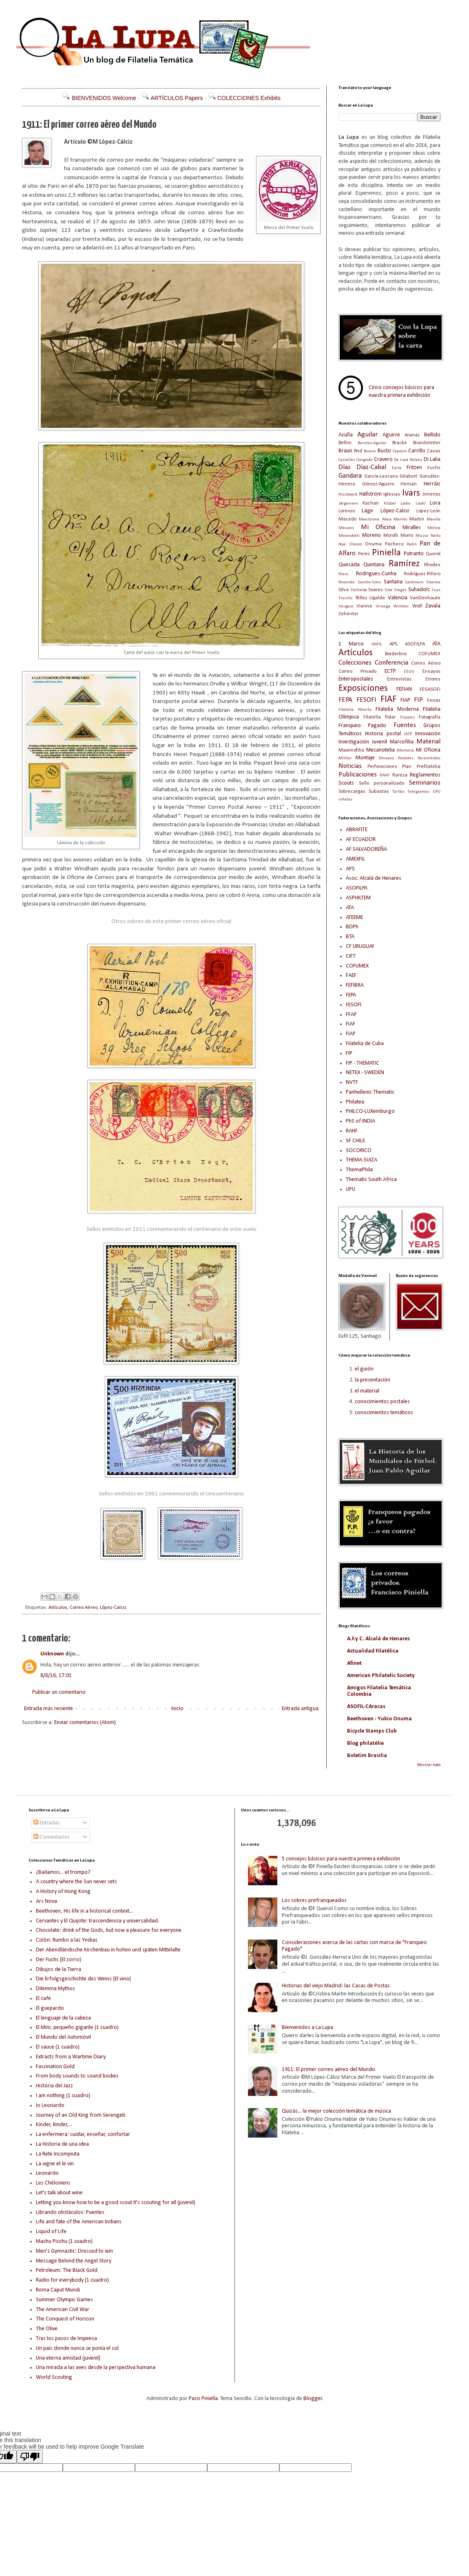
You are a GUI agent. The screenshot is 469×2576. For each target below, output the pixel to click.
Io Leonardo (50, 2105)
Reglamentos (425, 775)
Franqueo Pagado (362, 726)
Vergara (345, 606)
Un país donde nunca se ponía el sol (77, 2348)
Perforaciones (382, 766)
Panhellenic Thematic (370, 1092)
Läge (367, 511)
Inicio (177, 1709)
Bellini (345, 442)
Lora (435, 503)
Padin (412, 544)
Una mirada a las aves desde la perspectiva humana (95, 2368)
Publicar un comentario (59, 1692)
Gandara (350, 475)
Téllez (361, 598)
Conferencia (391, 662)
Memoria (405, 750)
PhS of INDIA (360, 1121)
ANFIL (377, 644)
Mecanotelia (380, 750)
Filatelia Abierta (355, 709)
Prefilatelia (428, 766)
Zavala (432, 606)
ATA (436, 644)
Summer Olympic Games (64, 2300)
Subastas (379, 791)
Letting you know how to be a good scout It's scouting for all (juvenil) (115, 2203)
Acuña (345, 435)
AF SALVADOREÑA (366, 849)
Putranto (414, 554)
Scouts (346, 783)
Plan (406, 766)
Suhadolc (419, 590)
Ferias (433, 700)
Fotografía (429, 717)
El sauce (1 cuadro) (58, 2047)
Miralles (412, 528)
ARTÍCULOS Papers (176, 98)
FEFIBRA (355, 985)
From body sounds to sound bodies (77, 2076)
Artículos (58, 1607)
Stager (400, 590)
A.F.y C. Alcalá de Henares (378, 1639)
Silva (343, 589)
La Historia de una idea (62, 2144)
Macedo (347, 519)
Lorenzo (346, 511)
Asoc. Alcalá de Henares (373, 878)
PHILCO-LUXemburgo (370, 1111)
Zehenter (348, 614)
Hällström (370, 494)
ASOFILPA (415, 644)
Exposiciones (363, 688)
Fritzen (414, 468)
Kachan (371, 503)
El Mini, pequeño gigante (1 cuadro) (77, 2027)
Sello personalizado (382, 783)
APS (393, 644)
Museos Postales (396, 758)
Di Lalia (432, 459)
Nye (342, 544)
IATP (408, 734)
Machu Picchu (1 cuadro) (64, 2241)
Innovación (427, 734)
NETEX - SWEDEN (365, 1073)
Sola (388, 590)
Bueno (370, 451)
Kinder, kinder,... (54, 2125)
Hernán (408, 484)
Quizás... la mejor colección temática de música (336, 2111)
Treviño (345, 598)
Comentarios (51, 1837)
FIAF (388, 699)
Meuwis (346, 528)
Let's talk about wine (59, 2193)
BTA (350, 937)
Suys (435, 590)
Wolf (417, 606)
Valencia (397, 598)
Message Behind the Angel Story (73, 2261)
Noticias (350, 766)
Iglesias (391, 494)
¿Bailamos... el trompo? (63, 1872)
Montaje (365, 758)
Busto (384, 451)
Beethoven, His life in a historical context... (84, 1911)
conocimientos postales (382, 1402)
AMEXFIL (355, 859)
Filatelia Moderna (397, 709)
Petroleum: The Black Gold (66, 2270)
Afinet (354, 1663)
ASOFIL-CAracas (366, 1707)
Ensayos (431, 671)
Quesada (349, 565)
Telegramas (418, 792)
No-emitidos (429, 758)
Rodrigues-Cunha (376, 574)
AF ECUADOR (361, 839)
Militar (345, 758)
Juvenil (379, 742)
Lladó (420, 503)
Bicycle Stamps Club (372, 1731)
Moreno (371, 535)
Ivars (411, 493)
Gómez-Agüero (378, 484)
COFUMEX (429, 654)
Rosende (346, 582)
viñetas (345, 799)
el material (367, 1391)
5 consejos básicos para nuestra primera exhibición (341, 1859)
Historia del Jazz (54, 2086)
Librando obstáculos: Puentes (70, 2212)
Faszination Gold (55, 2067)
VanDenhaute (425, 598)
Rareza (399, 775)
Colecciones (355, 662)
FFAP (351, 1015)
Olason (355, 544)
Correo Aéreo (83, 1607)
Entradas (46, 1823)
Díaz (344, 467)
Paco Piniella (203, 2399)
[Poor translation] (30, 2456)
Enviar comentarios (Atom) (85, 1723)
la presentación (372, 1380)
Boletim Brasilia (367, 1756)
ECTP (390, 671)
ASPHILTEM (358, 898)
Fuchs (433, 467)
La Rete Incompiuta (58, 2154)
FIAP (405, 700)
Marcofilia (402, 742)
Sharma (433, 582)
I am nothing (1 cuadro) (63, 2096)
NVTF (352, 1082)
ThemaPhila (359, 1170)
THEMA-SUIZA (361, 1160)
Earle (397, 468)
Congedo (364, 460)
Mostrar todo (428, 1765)
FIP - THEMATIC (362, 1063)
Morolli (390, 535)
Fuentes (405, 725)
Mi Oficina (378, 527)
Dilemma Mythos (55, 1989)
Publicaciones (357, 774)
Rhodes (432, 565)
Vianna (364, 606)
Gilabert (408, 476)
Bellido (432, 435)
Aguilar (367, 434)
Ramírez (404, 564)
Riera (343, 574)
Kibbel (390, 503)
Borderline (396, 654)
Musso (422, 536)
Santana (393, 582)
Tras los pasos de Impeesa (66, 2339)
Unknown (52, 1654)
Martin (416, 519)
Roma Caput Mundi (58, 2290)
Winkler (401, 606)
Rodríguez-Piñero (422, 574)
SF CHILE (355, 1141)
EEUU (409, 672)
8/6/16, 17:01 (56, 1676)
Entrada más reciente (48, 1709)
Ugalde (377, 598)
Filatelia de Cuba (365, 1044)
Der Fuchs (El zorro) (58, 1960)
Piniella (386, 553)
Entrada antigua (300, 1709)
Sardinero (414, 582)
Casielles (346, 460)
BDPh (352, 927)
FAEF (351, 975)
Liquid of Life (51, 2232)
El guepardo (50, 2008)
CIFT (351, 956)
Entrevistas (399, 679)
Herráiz (432, 484)
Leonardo (47, 2173)
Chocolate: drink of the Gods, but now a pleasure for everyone (108, 1930)
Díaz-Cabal (371, 467)
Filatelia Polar (379, 717)
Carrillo (416, 451)
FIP (418, 699)
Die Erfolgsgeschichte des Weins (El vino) (83, 1979)
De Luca (401, 460)
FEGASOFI (430, 689)
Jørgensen (348, 503)
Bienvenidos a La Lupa (307, 2027)
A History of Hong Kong (63, 1892)
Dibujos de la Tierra (58, 1969)
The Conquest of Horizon (65, 2319)
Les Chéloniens (53, 2183)
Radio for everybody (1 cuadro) (72, 2280)
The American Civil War (62, 2310)
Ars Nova (46, 1901)
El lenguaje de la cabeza (63, 2018)
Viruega (383, 606)
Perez (364, 554)
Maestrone (369, 519)
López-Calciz (113, 1607)
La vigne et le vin (55, 2164)
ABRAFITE (356, 830)
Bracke (399, 442)
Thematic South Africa (371, 1180)
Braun (345, 451)
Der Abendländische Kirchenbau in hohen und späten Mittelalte (108, 1950)
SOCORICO (359, 1151)
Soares (375, 589)
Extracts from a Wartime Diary (71, 2057)
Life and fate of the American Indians (79, 2222)
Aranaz (412, 435)
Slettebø (358, 590)
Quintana (374, 565)
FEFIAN (404, 689)
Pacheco (394, 544)
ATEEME (354, 917)
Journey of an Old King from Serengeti (80, 2115)
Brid (358, 451)
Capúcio (400, 451)
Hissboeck (347, 494)
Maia (387, 519)
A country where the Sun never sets (76, 1882)
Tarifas (398, 792)
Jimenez (431, 494)
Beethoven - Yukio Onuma (379, 1719)
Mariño (400, 519)
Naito (435, 536)
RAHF (384, 775)
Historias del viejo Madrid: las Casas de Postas (336, 1986)
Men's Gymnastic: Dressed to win (74, 2251)
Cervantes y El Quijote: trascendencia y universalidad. (97, 1921)
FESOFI (366, 699)
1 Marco (351, 644)
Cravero (383, 459)
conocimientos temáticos (384, 1413)
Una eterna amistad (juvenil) (68, 2358)
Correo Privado (357, 671)
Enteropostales (355, 679)
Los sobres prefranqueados (314, 1901)
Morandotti (349, 536)
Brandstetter (426, 442)
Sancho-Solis (369, 582)
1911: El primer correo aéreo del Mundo (328, 2070)
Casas (433, 451)
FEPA (345, 699)
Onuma (373, 544)
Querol (433, 554)
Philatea (355, 1102)
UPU (436, 792)
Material (428, 741)
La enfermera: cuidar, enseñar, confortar (83, 2134)
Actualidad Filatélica (372, 1651)
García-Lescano (381, 476)
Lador (405, 503)
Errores (432, 679)
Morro (406, 535)
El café (43, 1998)
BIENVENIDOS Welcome (104, 98)
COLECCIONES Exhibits (249, 98)
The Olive (47, 2329)
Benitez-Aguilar (372, 443)
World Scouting (54, 2377)
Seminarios (424, 782)
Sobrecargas (351, 791)
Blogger (312, 2399)
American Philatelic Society (381, 1676)
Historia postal (382, 734)
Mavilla (433, 519)
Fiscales (407, 717)
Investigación (353, 742)
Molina (433, 528)
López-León (428, 511)
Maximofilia (351, 750)
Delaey (415, 460)
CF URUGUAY (360, 946)
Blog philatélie (365, 1743)
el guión (364, 1369)
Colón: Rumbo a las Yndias (66, 1940)
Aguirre (391, 435)
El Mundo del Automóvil (63, 2037)
